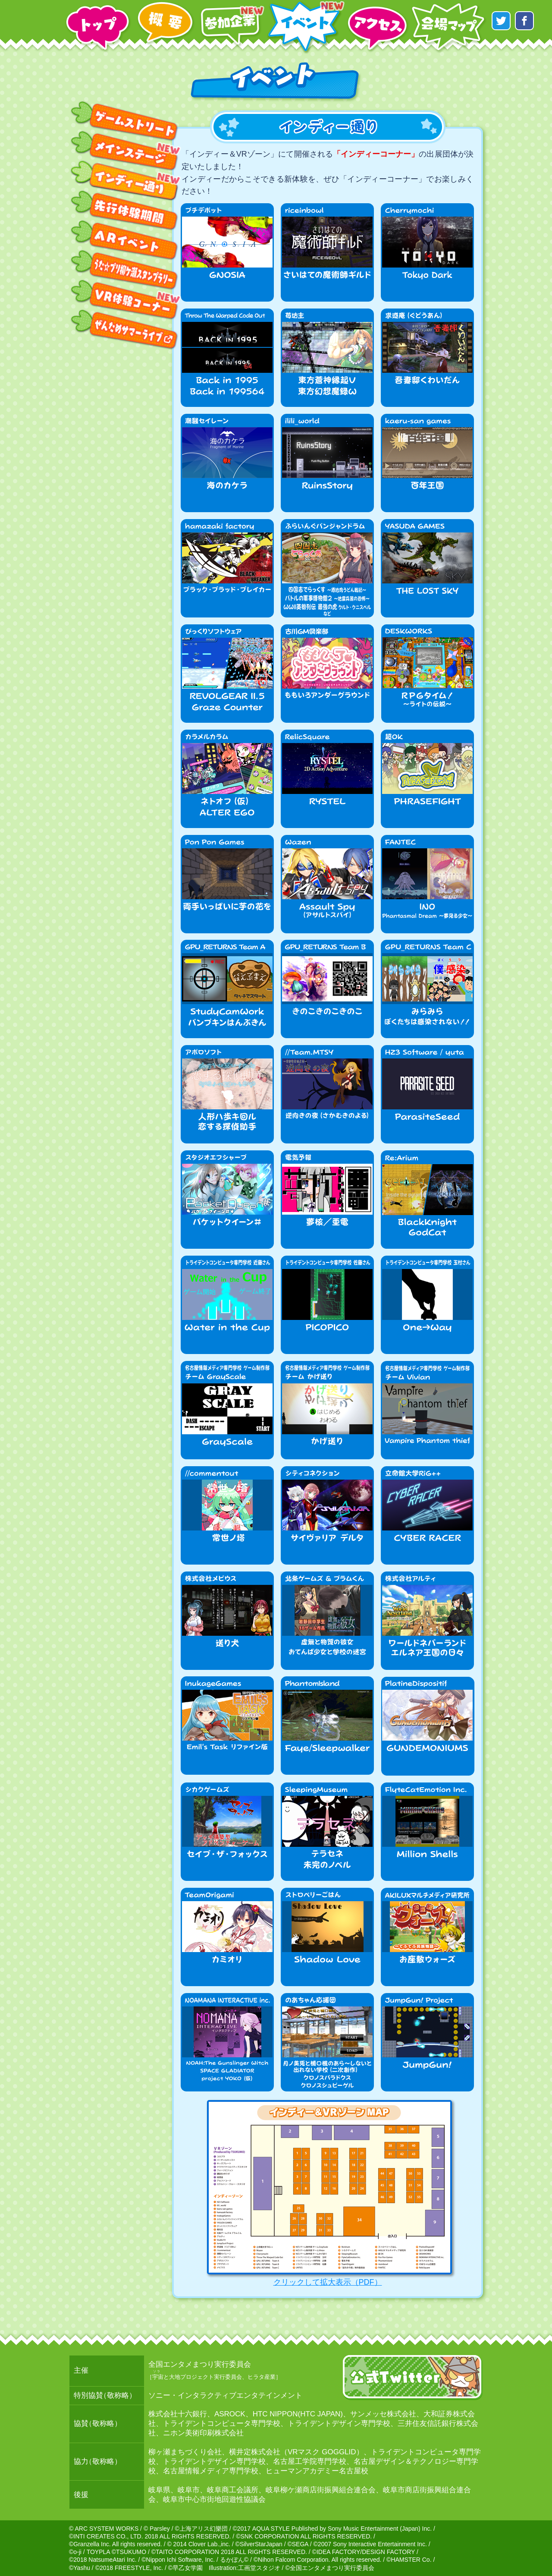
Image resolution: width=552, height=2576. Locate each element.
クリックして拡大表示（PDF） (327, 2193)
